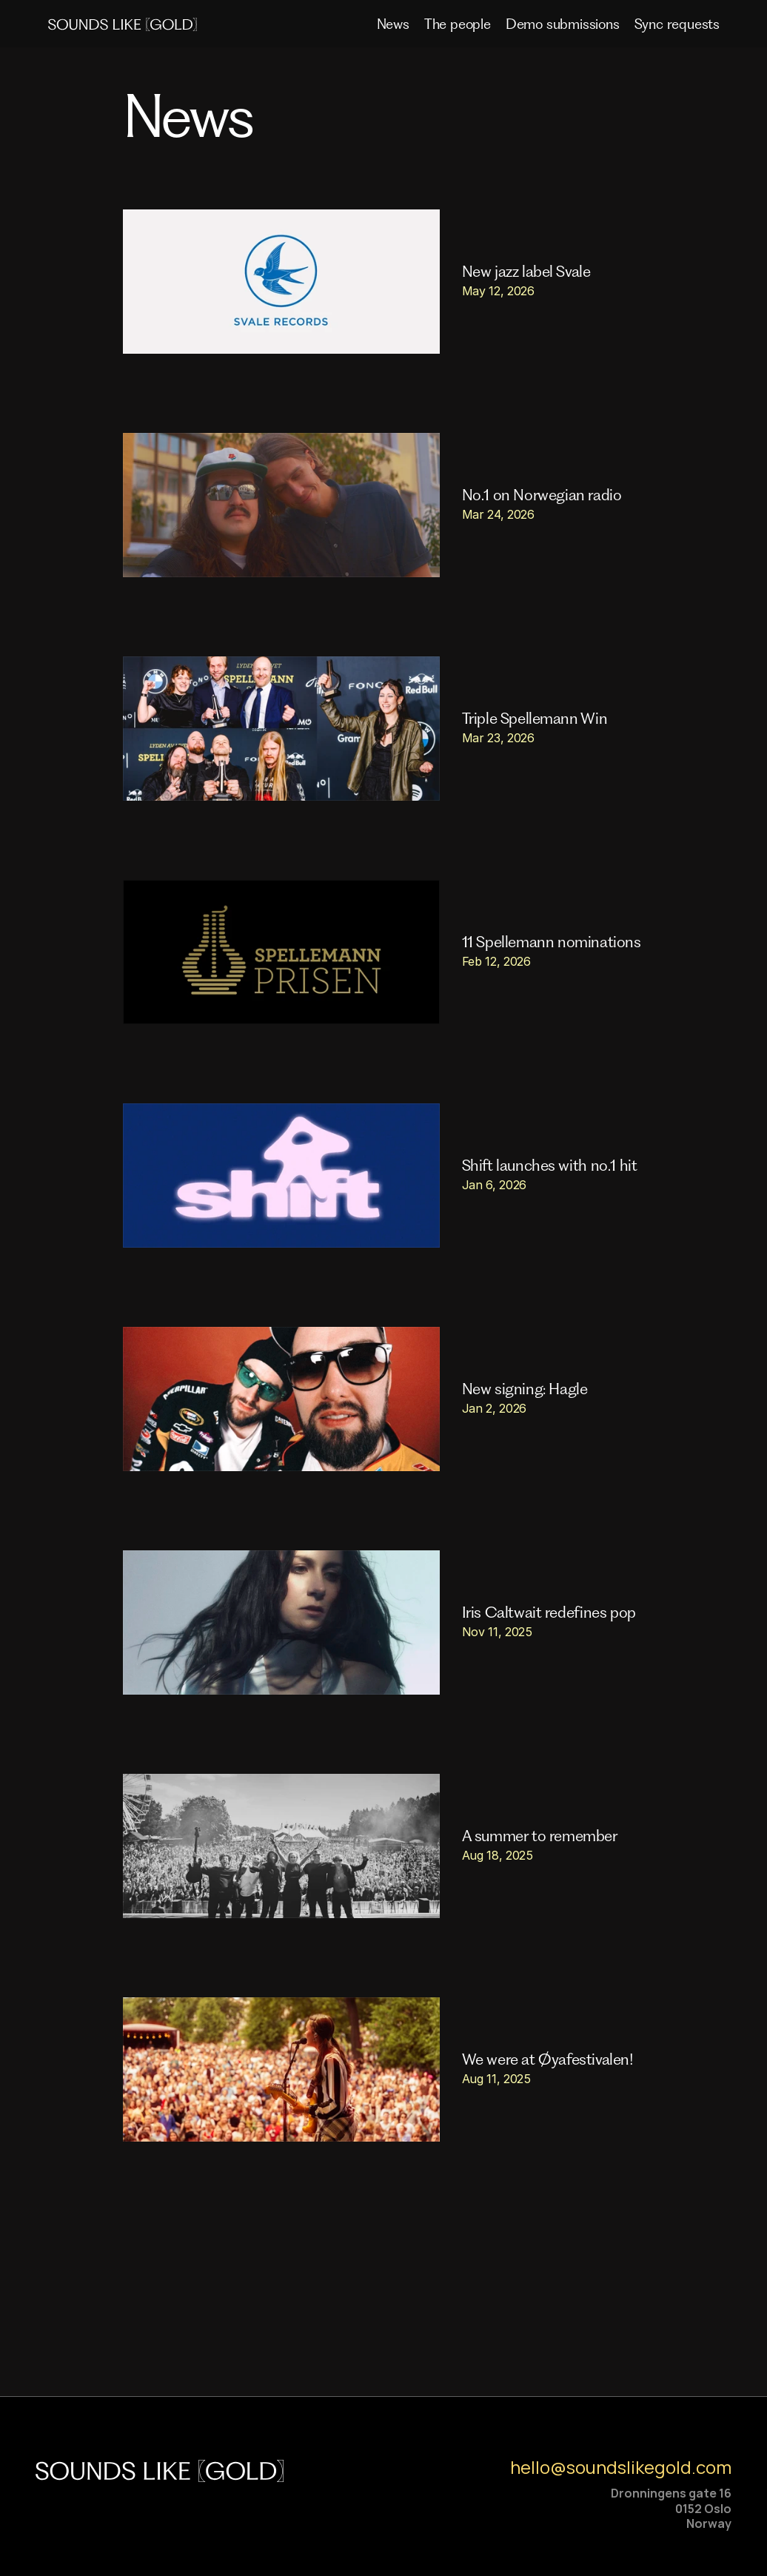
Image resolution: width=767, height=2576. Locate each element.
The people (457, 24)
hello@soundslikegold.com (620, 2467)
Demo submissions (563, 24)
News (393, 24)
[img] (127, 24)
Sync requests (677, 24)
